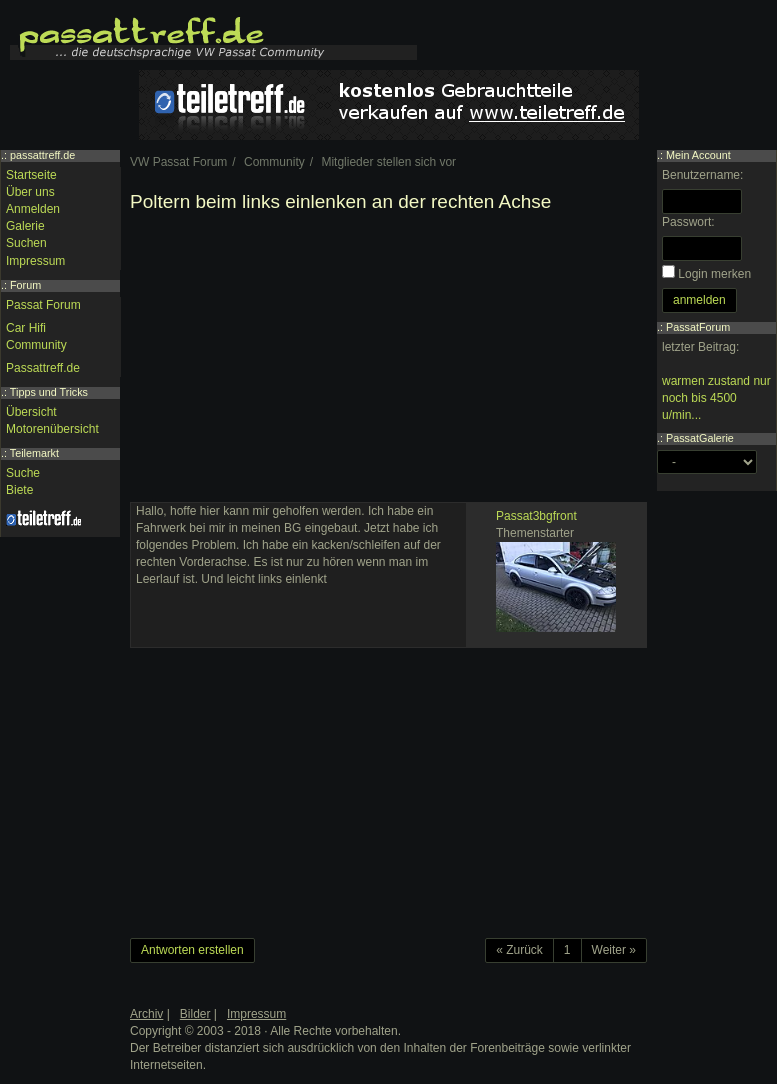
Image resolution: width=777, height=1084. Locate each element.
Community (36, 345)
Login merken (714, 274)
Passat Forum (43, 305)
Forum (25, 285)
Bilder (195, 1014)
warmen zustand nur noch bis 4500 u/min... (716, 398)
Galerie (25, 226)
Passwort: (688, 222)
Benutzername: (702, 175)
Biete (19, 490)
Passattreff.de (43, 368)
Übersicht (31, 412)
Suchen (26, 243)
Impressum (35, 261)
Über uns (30, 192)
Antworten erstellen (192, 950)
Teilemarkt (34, 453)
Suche (23, 473)
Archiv (146, 1014)
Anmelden (33, 209)
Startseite (31, 175)
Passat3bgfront (536, 516)
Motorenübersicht (52, 429)
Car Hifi (26, 328)
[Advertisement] (388, 362)
